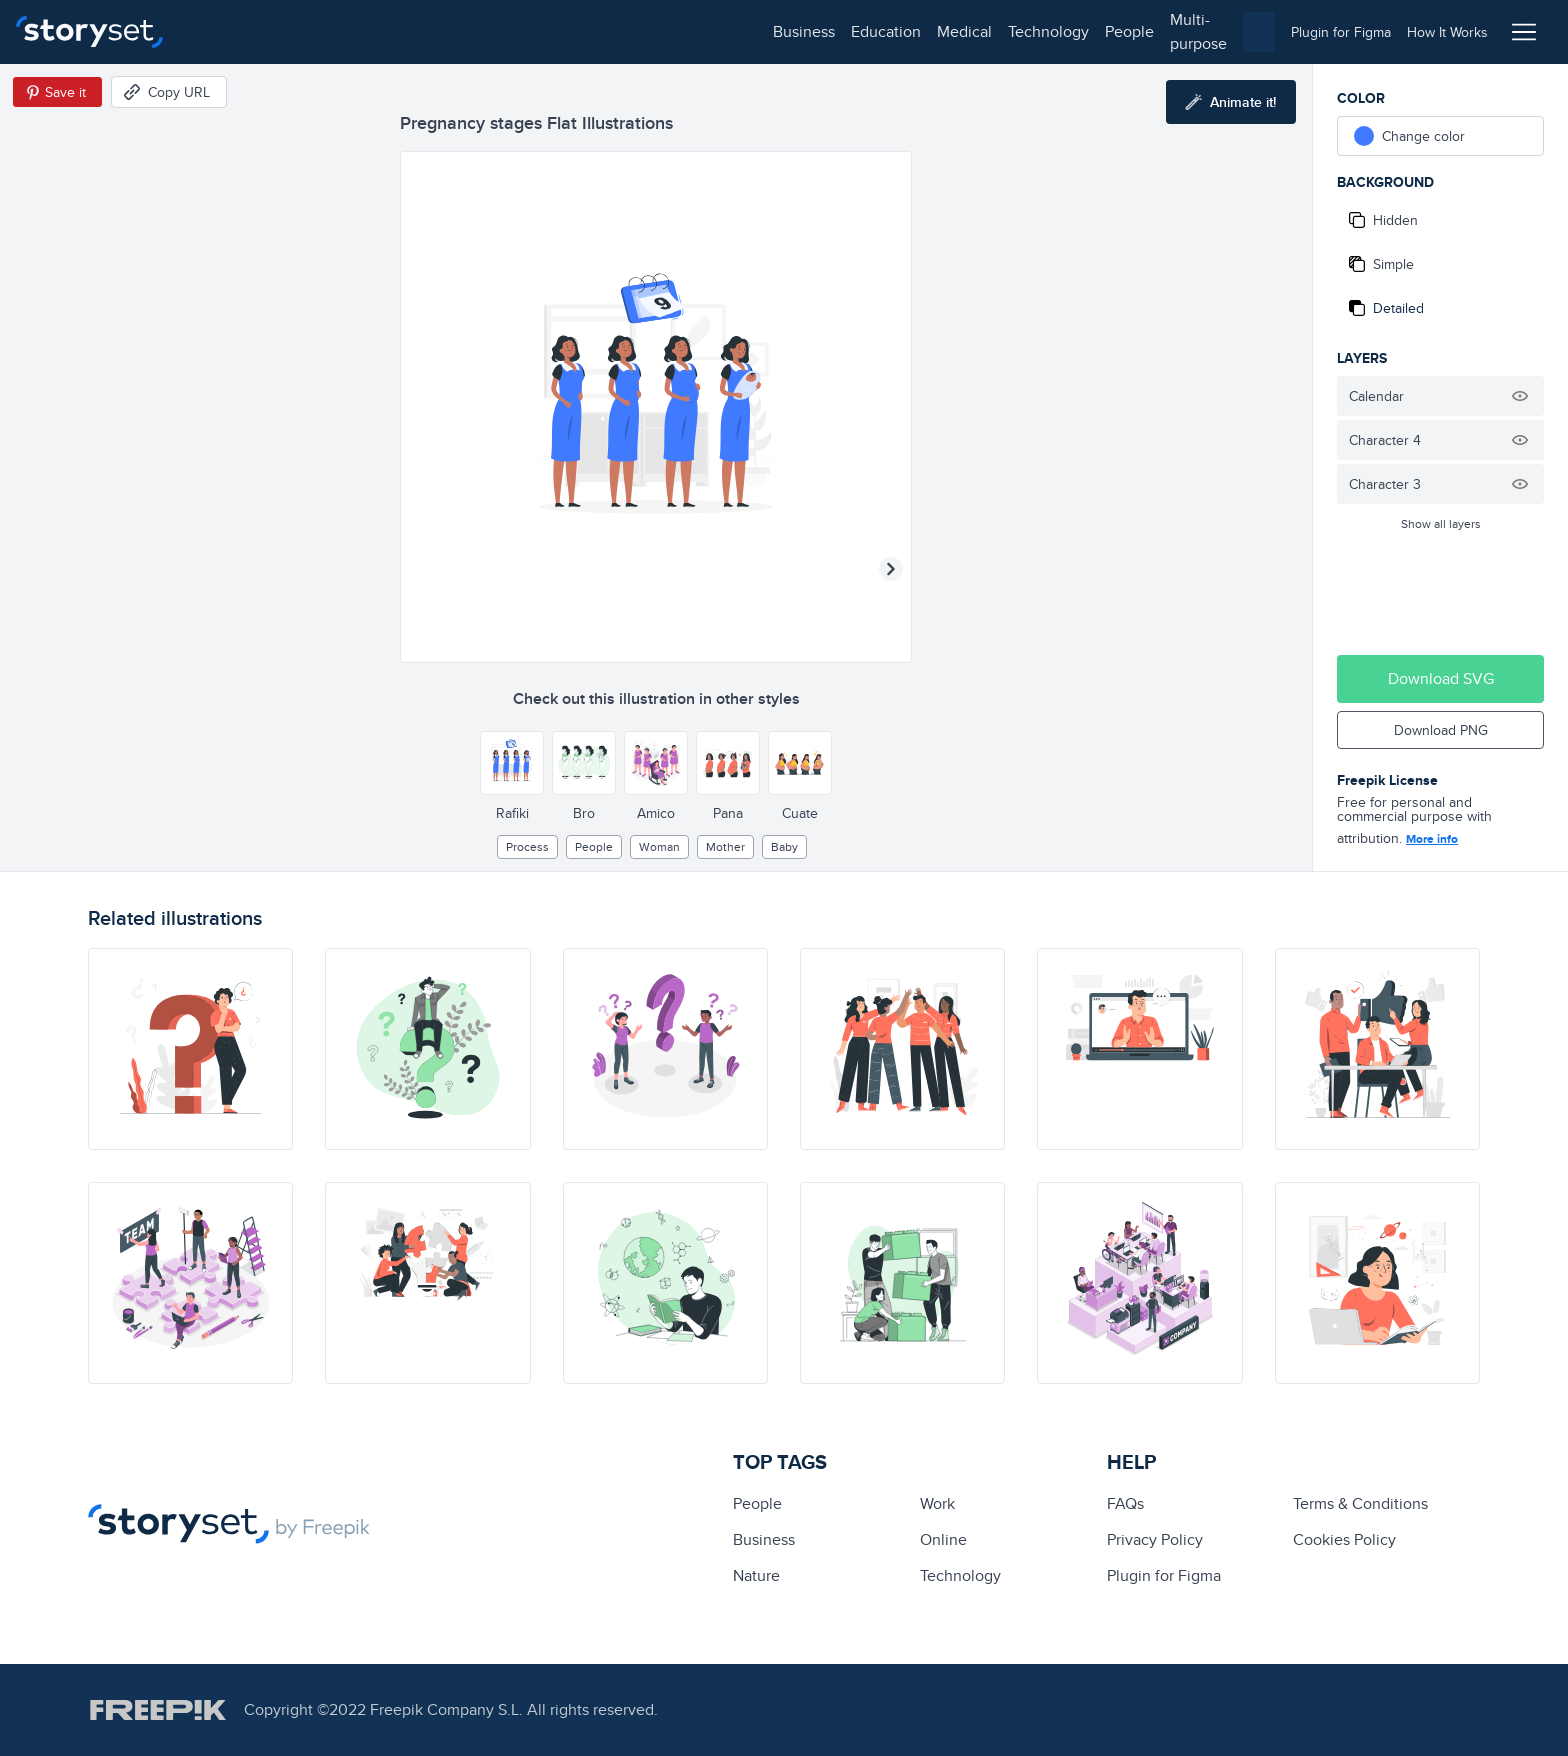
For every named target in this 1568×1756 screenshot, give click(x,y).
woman (659, 846)
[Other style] (512, 763)
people (551, 31)
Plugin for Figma (1164, 1575)
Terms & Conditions (1360, 1503)
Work (937, 1503)
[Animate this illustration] (1231, 102)
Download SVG (1441, 678)
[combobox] (990, 32)
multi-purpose (640, 31)
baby (784, 846)
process (527, 846)
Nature (756, 1575)
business (226, 31)
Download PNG (1441, 730)
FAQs (1125, 1503)
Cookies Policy (1344, 1539)
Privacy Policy (1155, 1539)
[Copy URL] (169, 92)
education (308, 31)
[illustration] (190, 1049)
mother (725, 846)
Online (943, 1539)
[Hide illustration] (1520, 396)
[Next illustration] (891, 569)
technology (470, 31)
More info (1432, 839)
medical (386, 31)
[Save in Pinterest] (57, 92)
